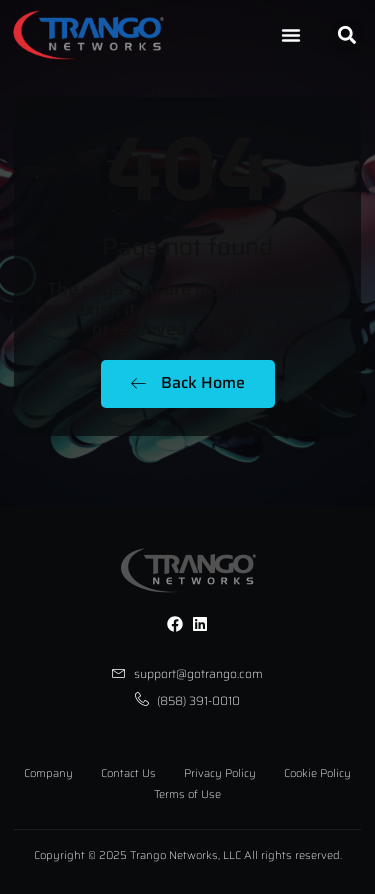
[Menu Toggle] (291, 35)
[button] (346, 35)
